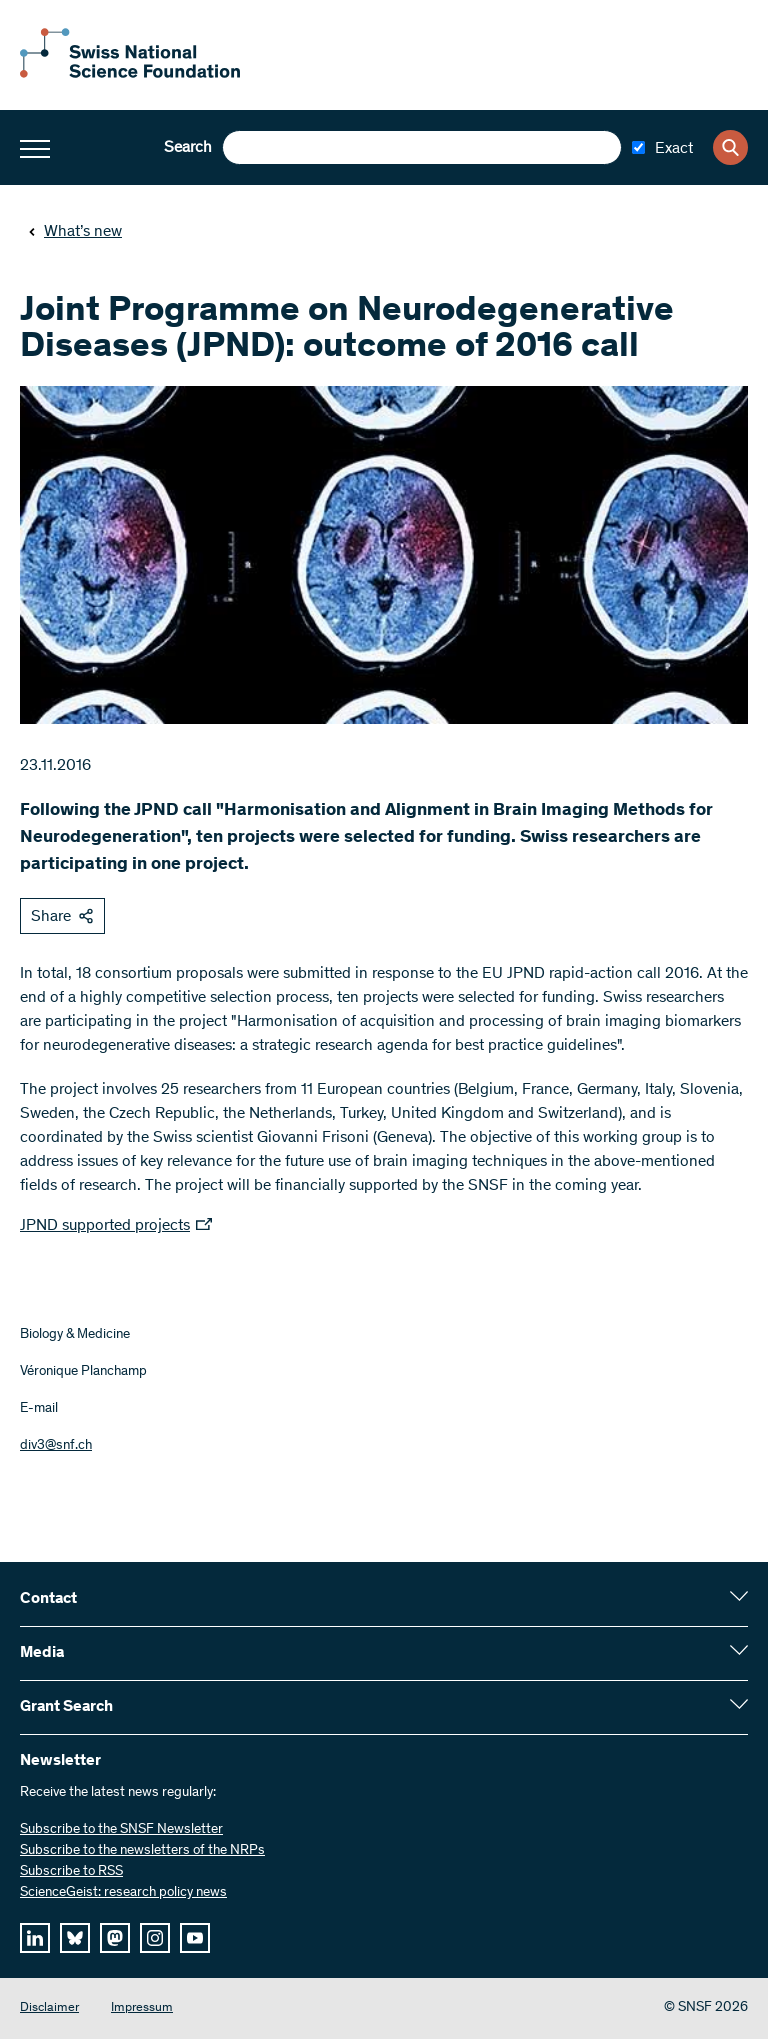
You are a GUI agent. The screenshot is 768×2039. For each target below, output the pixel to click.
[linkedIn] (35, 1938)
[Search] (730, 147)
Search (188, 148)
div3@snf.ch (56, 1446)
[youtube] (195, 1938)
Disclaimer (49, 2008)
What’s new (75, 232)
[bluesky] (75, 1938)
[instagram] (155, 1938)
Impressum (142, 2008)
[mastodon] (115, 1938)
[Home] (130, 74)
